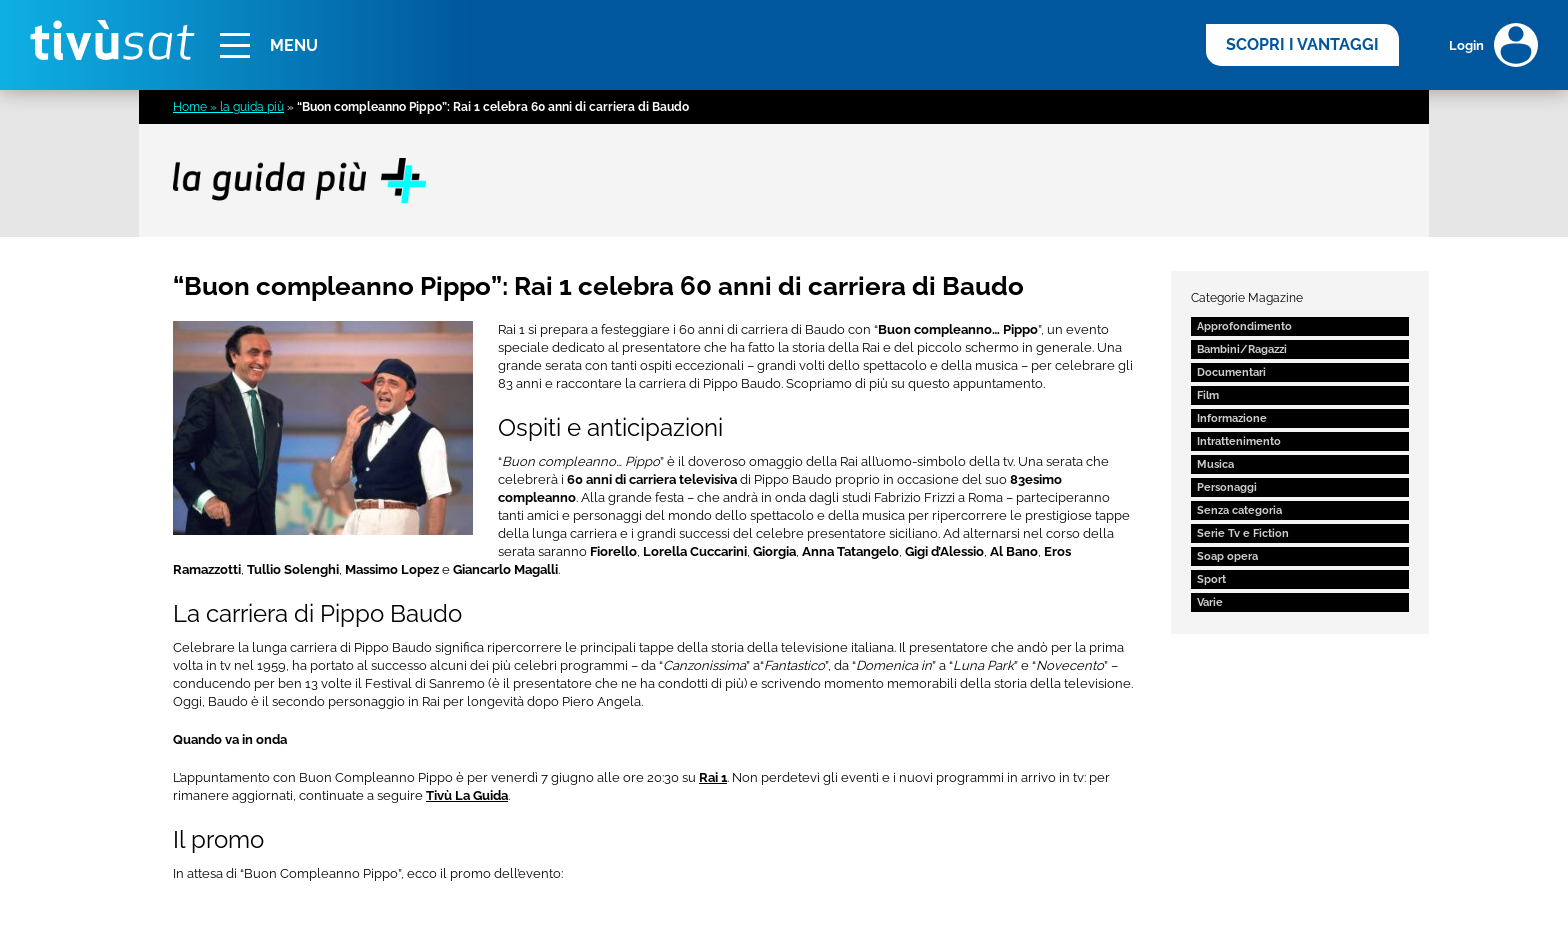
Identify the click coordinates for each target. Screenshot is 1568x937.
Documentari (1231, 372)
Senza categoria (1239, 510)
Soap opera (1227, 556)
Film (1208, 395)
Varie (1210, 602)
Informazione (1232, 418)
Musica (1215, 464)
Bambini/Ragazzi (1242, 349)
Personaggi (1227, 487)
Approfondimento (1244, 326)
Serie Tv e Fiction (1243, 533)
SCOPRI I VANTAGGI (1302, 44)
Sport (1211, 579)
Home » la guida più (228, 107)
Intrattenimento (1239, 441)
